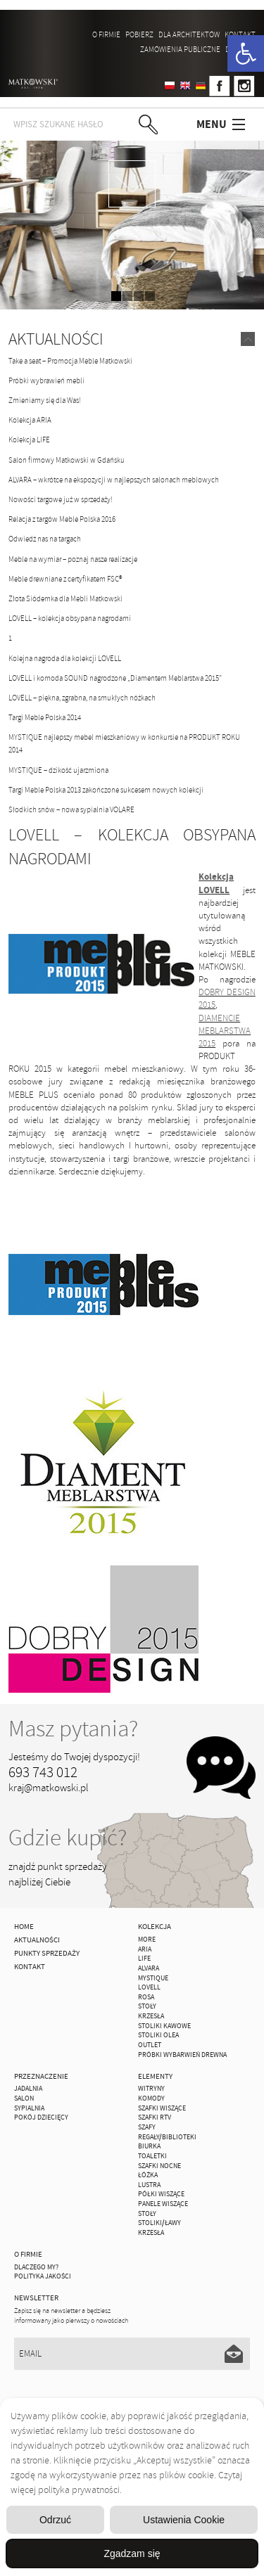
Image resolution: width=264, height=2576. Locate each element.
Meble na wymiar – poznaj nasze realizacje (72, 559)
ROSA (146, 1997)
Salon (24, 2098)
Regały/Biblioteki (167, 2137)
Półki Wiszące (161, 2194)
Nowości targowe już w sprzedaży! (60, 499)
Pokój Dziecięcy (41, 2117)
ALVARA (148, 1968)
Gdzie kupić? (67, 1838)
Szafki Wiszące (162, 2108)
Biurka (149, 2146)
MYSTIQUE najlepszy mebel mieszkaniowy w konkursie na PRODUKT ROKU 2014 (124, 743)
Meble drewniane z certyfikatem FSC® (65, 579)
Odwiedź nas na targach (44, 539)
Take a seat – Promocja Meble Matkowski (70, 361)
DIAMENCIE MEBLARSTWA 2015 (225, 1031)
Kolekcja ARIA (29, 420)
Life (144, 1958)
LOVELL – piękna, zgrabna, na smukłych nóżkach (82, 698)
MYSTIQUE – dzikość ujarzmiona (58, 770)
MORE (147, 1939)
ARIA (144, 1949)
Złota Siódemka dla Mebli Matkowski (65, 598)
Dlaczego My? (36, 2267)
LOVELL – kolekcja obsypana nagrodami (69, 618)
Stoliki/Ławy (159, 2223)
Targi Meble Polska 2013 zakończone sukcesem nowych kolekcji (105, 790)
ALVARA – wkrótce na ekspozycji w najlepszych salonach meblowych (113, 480)
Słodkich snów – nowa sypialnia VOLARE (71, 809)
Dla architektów (189, 34)
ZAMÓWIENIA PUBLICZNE (180, 49)
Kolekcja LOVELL (216, 883)
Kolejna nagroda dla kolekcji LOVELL (64, 658)
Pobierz (139, 34)
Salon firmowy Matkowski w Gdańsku (66, 460)
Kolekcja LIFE (29, 439)
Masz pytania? (73, 1729)
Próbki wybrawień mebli (46, 380)
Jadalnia (28, 2088)
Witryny (151, 2088)
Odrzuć (55, 2519)
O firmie (106, 34)
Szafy (147, 2127)
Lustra (149, 2185)
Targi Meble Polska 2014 (44, 717)
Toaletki (152, 2156)
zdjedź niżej (132, 183)
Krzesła (151, 2016)
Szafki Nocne (159, 2166)
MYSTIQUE (153, 1978)
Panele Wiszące (163, 2204)
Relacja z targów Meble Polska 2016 (61, 519)
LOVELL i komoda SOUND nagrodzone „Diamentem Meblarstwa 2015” (115, 678)
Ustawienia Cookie (184, 2519)
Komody (151, 2098)
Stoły (147, 2006)
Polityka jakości (42, 2276)
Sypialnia (29, 2108)
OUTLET (149, 2045)
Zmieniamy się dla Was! (44, 400)
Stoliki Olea (158, 2035)
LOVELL (149, 1987)
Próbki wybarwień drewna (182, 2055)
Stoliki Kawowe (164, 2026)
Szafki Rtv (154, 2117)
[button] (245, 53)
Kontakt (240, 34)
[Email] (131, 2354)
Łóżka (148, 2175)
